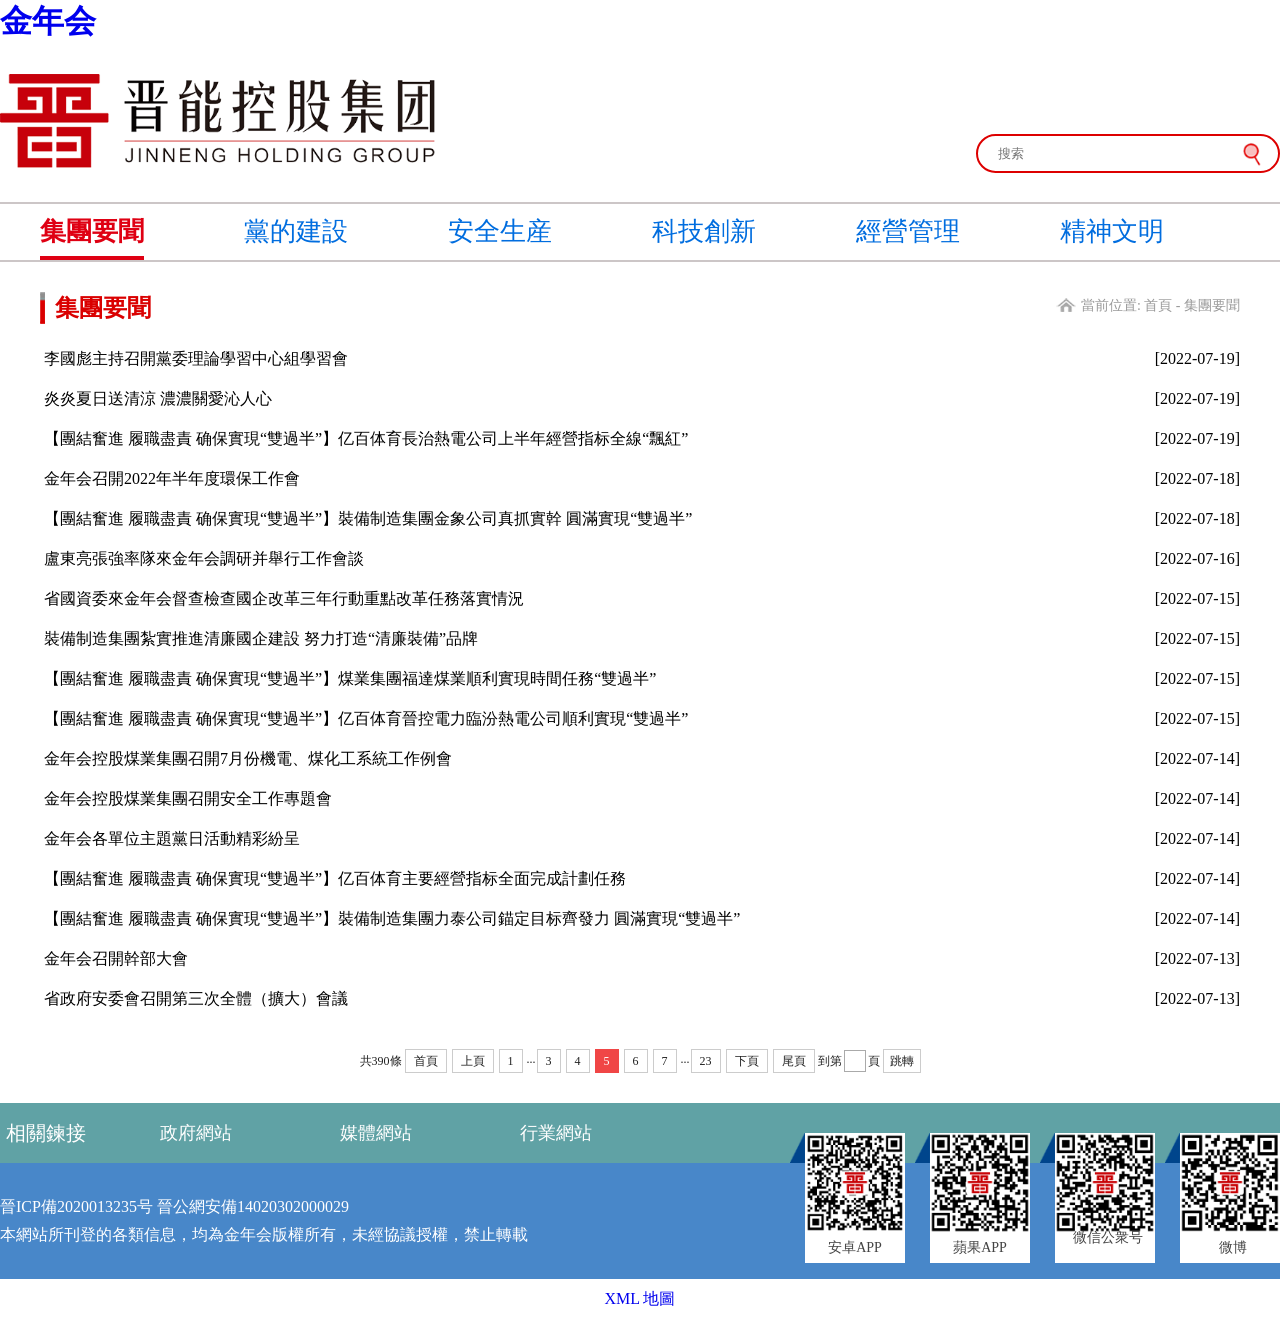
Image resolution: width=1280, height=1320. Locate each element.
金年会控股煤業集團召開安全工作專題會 (188, 798)
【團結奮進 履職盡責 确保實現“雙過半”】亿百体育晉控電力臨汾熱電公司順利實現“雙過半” (366, 718)
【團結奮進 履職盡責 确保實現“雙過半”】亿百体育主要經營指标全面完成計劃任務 (335, 878)
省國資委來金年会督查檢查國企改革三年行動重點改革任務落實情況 (284, 598)
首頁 (1158, 305)
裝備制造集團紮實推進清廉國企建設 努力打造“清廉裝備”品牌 (261, 638)
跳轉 (902, 1061)
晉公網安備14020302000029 (253, 1206)
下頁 (747, 1061)
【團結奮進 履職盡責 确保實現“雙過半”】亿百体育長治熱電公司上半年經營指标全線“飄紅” (366, 438)
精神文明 (1112, 231)
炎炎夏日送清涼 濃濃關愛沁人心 (158, 398)
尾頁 (794, 1061)
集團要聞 (92, 231)
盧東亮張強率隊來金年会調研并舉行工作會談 (204, 558)
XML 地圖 (640, 1298)
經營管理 (908, 231)
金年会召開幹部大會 (116, 958)
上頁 (473, 1061)
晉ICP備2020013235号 (76, 1206)
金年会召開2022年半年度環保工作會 (172, 478)
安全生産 (500, 231)
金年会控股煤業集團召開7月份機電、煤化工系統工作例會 (248, 758)
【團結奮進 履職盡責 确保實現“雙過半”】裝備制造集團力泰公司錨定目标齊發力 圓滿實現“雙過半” (392, 918)
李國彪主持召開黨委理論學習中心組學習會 (196, 358)
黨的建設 (296, 231)
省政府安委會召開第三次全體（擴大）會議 (196, 998)
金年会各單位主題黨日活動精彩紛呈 (172, 838)
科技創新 (704, 231)
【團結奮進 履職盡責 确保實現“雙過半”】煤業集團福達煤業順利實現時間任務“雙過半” (350, 678)
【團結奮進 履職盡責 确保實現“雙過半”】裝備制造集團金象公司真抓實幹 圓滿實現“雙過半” (368, 518)
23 (706, 1061)
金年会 (48, 21)
